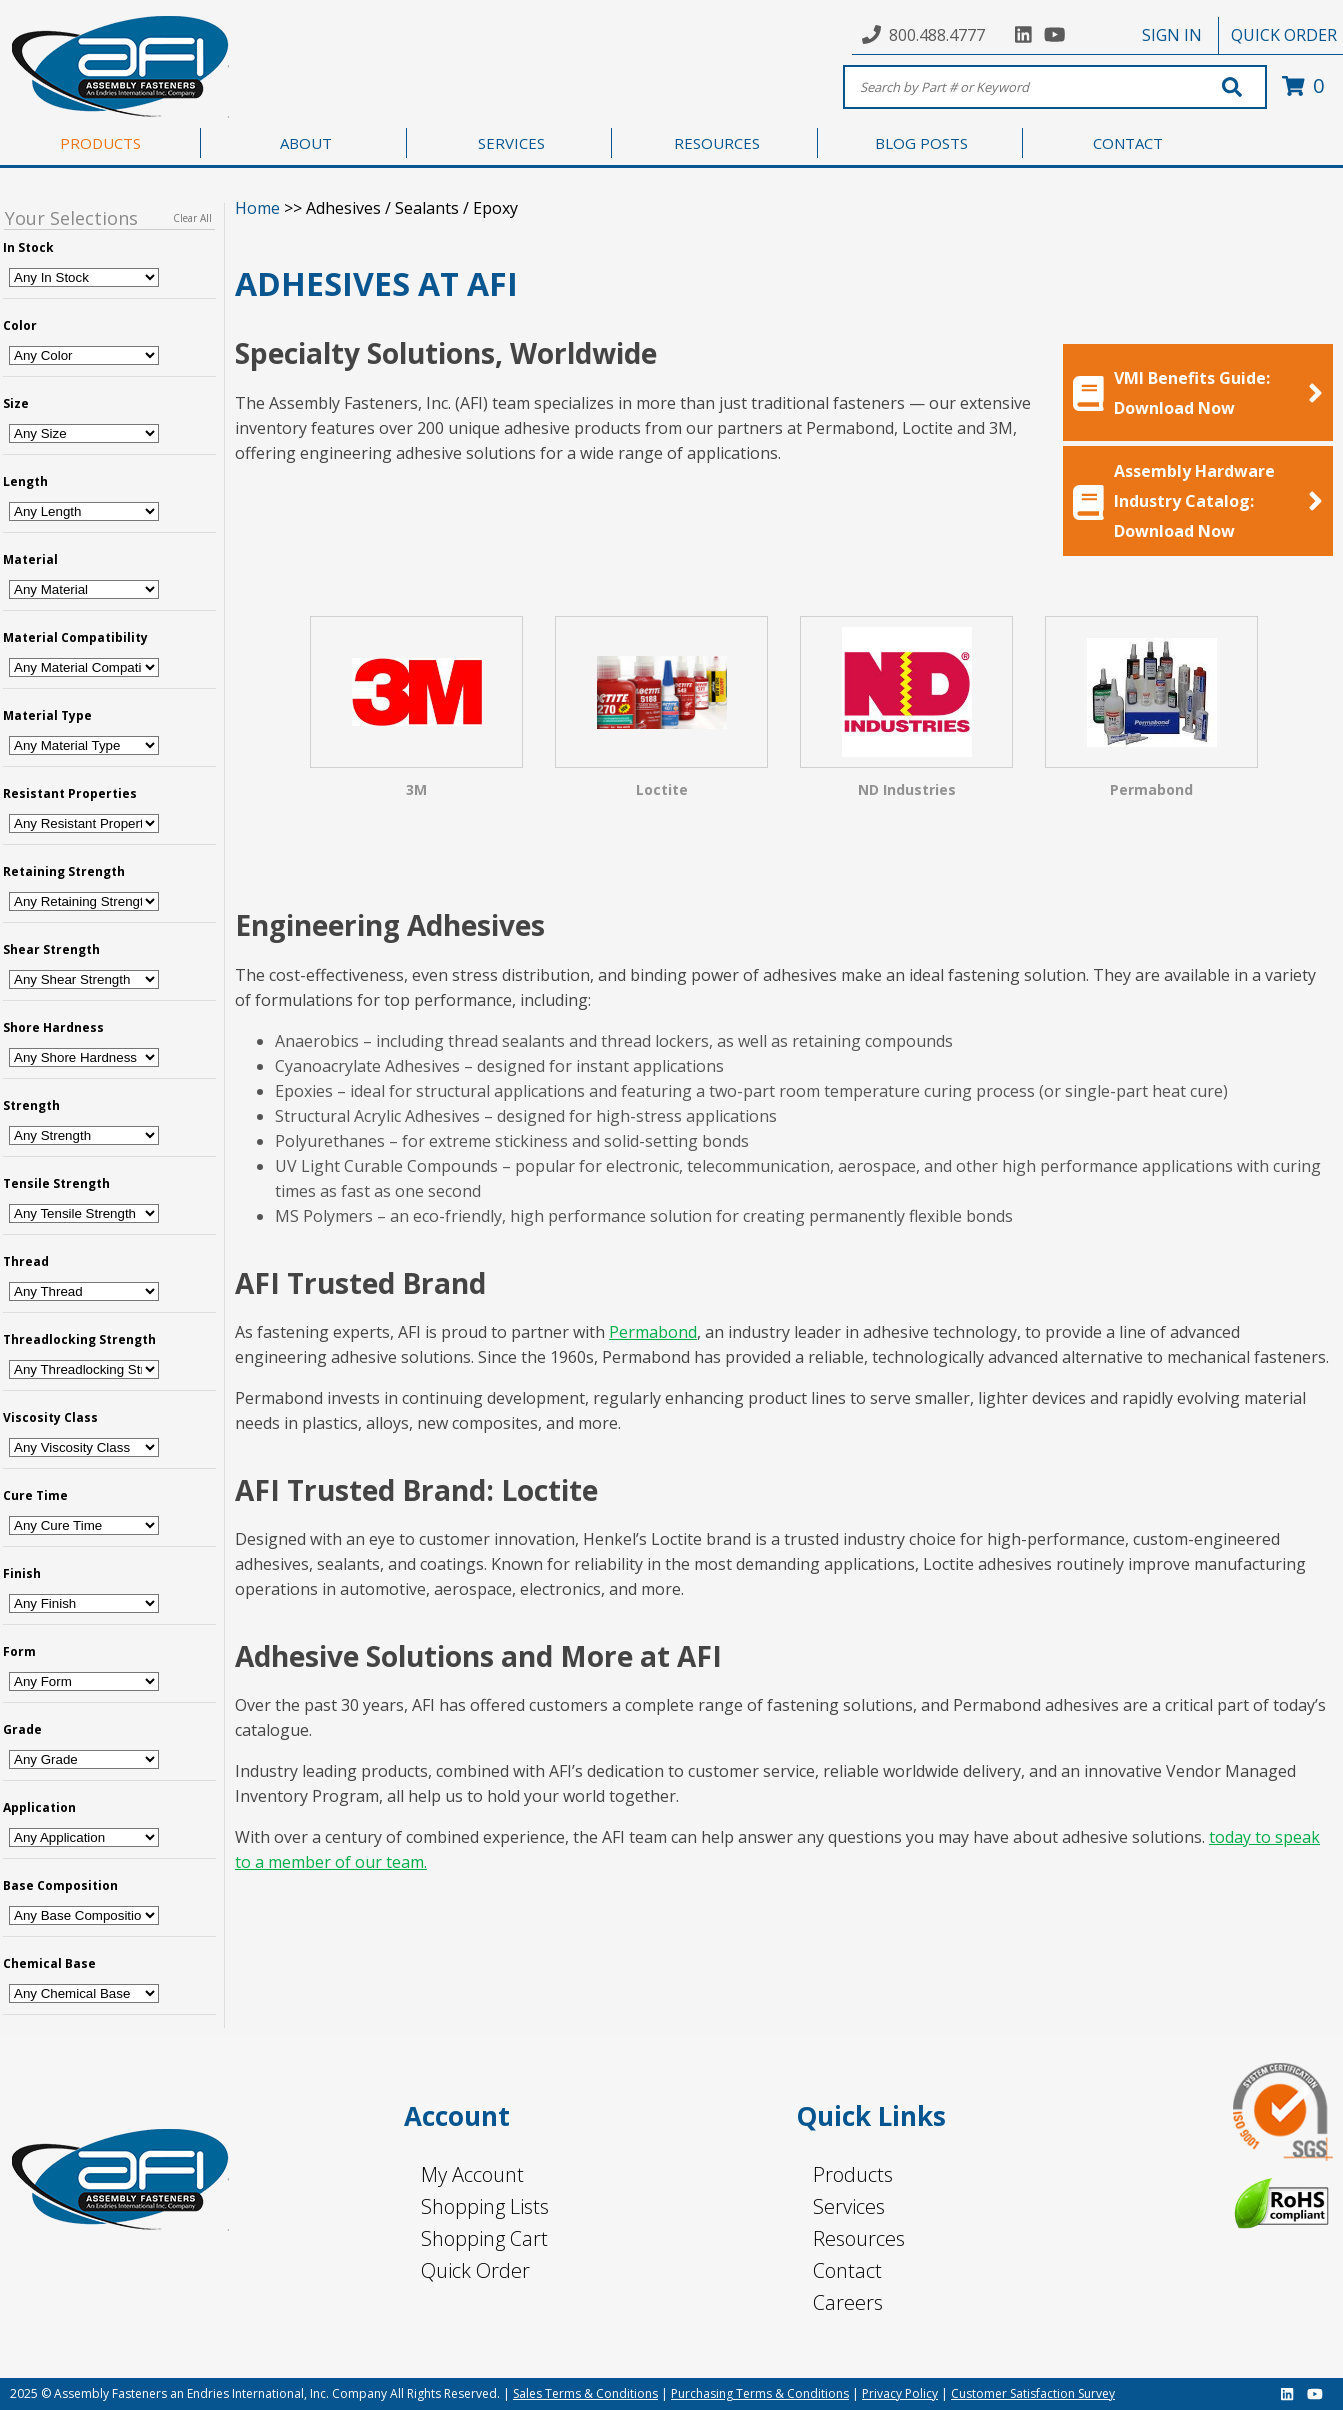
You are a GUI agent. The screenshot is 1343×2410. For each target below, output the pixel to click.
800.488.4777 (937, 35)
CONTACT (1128, 143)
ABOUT (306, 143)
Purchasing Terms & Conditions (760, 2393)
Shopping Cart (484, 2238)
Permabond (653, 1332)
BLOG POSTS (921, 143)
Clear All (192, 218)
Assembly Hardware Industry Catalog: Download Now (1198, 501)
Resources (859, 2238)
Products (853, 2174)
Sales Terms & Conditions (585, 2393)
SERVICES (511, 143)
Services (849, 2206)
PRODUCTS (100, 143)
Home (257, 208)
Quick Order (475, 2270)
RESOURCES (717, 143)
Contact (847, 2270)
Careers (848, 2302)
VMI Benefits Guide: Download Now (1198, 393)
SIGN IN (1172, 35)
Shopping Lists (485, 2206)
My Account (472, 2174)
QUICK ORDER (1284, 35)
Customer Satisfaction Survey (1033, 2393)
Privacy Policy (900, 2393)
